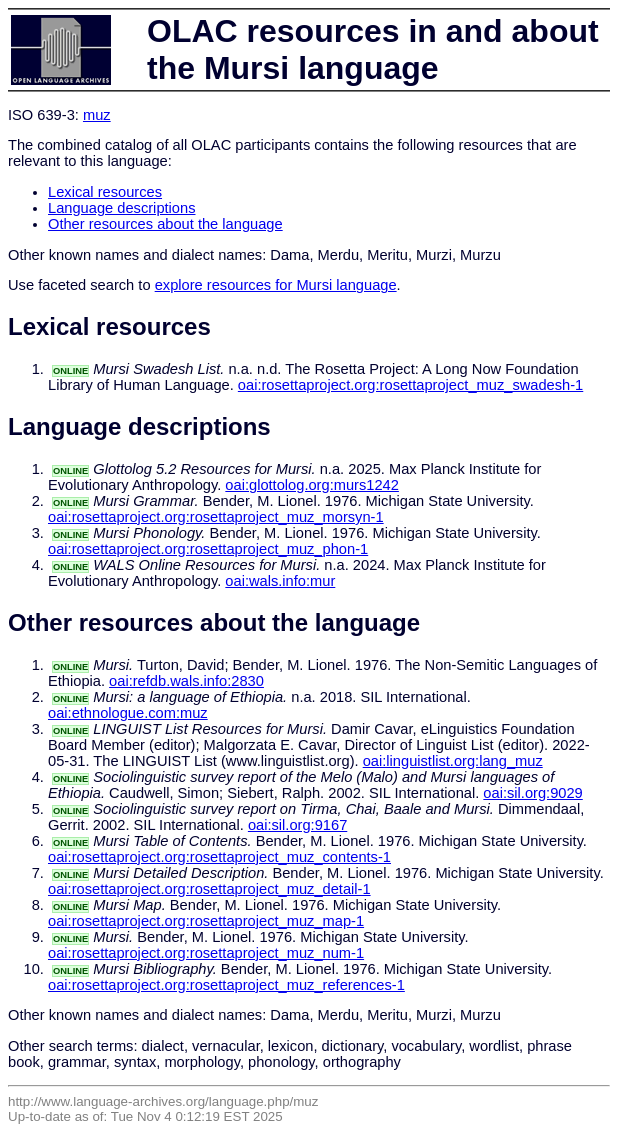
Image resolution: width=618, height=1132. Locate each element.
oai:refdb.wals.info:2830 (186, 681)
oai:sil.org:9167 (297, 825)
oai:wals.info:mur (280, 581)
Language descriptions (122, 208)
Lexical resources (105, 192)
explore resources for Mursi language (276, 285)
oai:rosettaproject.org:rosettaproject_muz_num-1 (206, 953)
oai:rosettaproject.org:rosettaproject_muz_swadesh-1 (410, 385)
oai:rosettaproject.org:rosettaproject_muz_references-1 (226, 985)
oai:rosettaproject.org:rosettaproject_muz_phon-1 (208, 549)
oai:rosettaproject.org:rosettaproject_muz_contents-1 (219, 857)
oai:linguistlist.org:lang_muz (453, 761)
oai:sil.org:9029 (532, 793)
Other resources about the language (165, 224)
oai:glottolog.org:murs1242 (312, 485)
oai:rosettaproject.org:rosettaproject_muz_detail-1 (209, 889)
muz (97, 115)
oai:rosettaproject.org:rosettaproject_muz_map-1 (206, 921)
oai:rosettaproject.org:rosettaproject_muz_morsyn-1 (216, 517)
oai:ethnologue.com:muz (128, 713)
